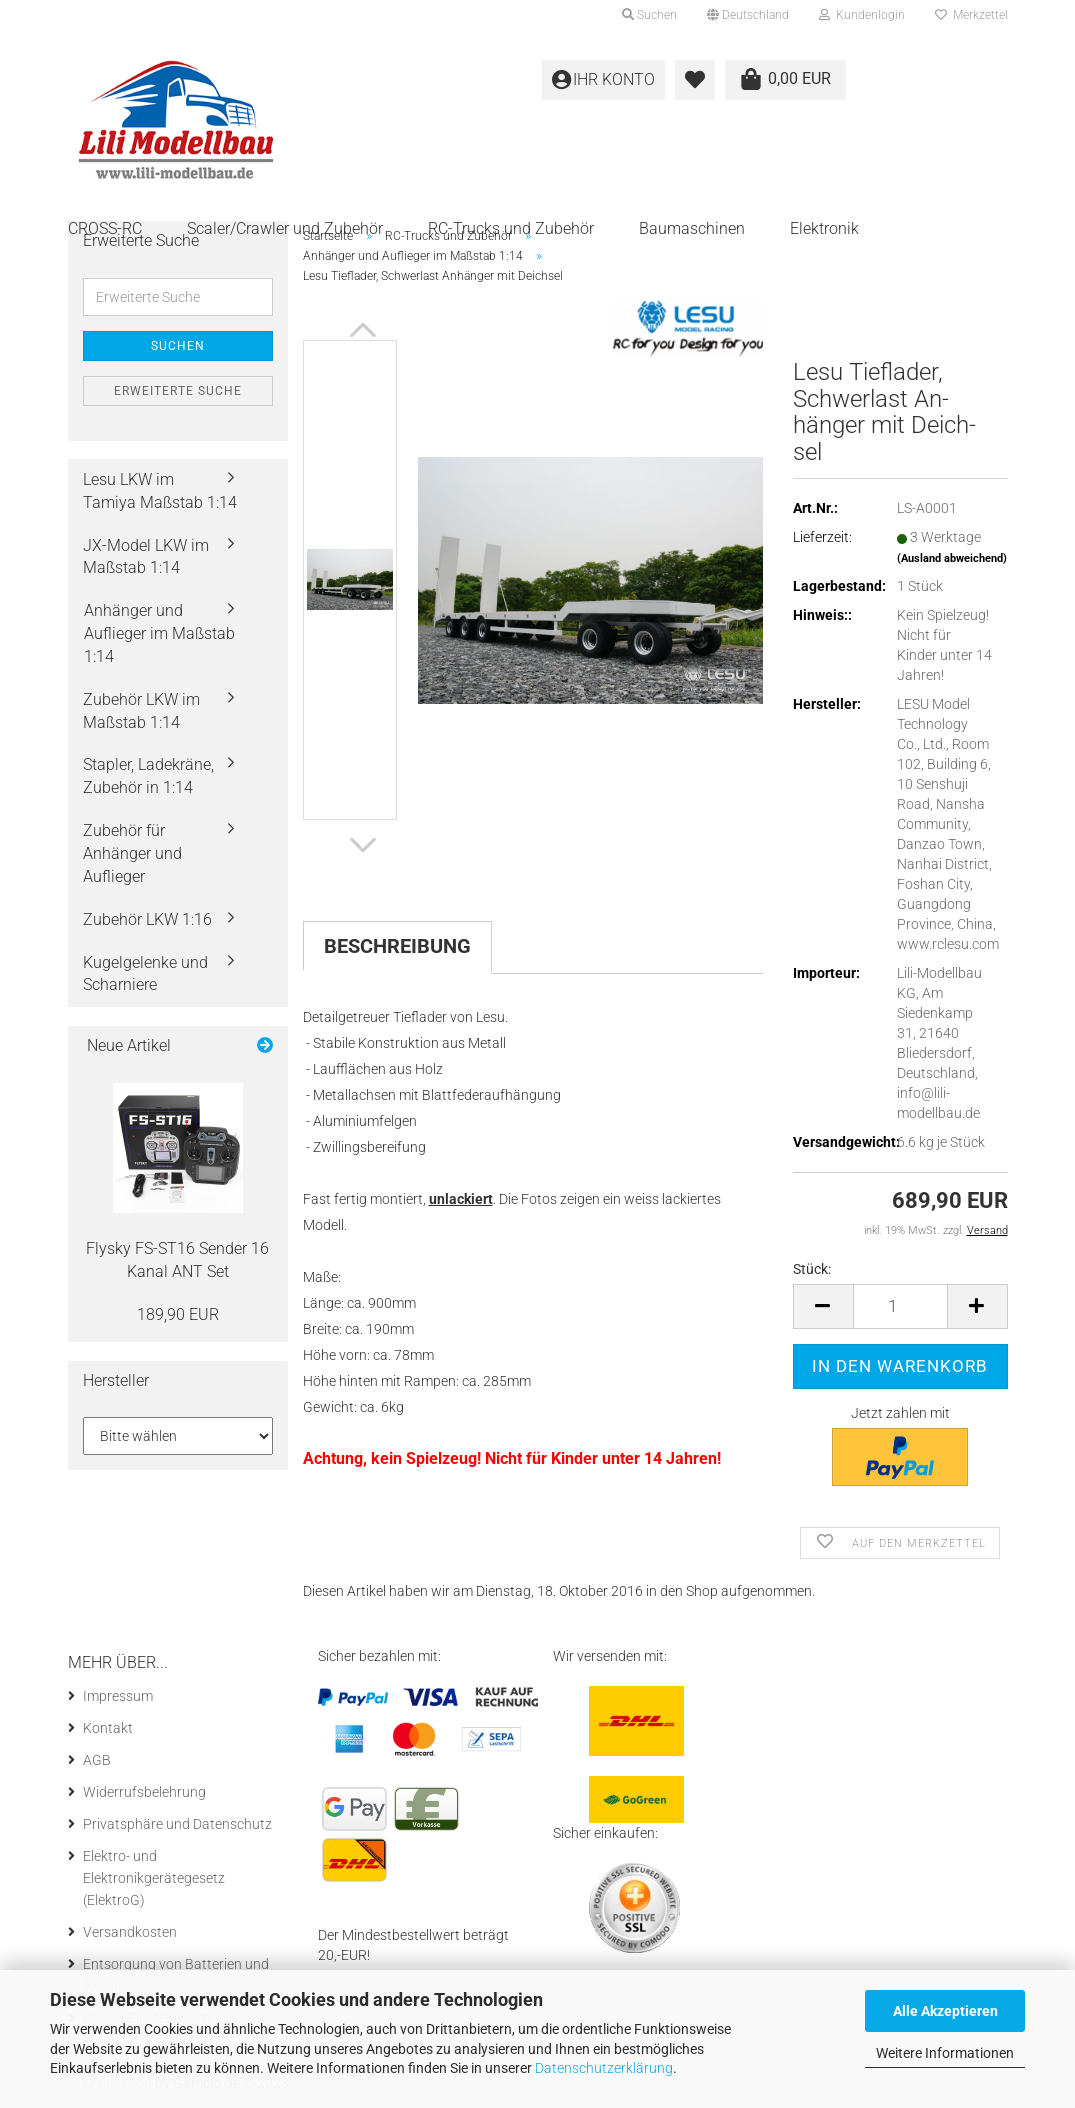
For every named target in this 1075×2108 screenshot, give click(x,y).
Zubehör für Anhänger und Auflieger (132, 853)
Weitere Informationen (945, 2053)
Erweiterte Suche (178, 391)
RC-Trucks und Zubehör (511, 228)
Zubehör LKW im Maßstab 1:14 (141, 711)
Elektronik (824, 228)
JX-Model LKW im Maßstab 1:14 (146, 557)
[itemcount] (900, 1306)
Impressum (118, 1696)
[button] (748, 15)
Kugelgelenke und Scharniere (145, 974)
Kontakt (108, 1728)
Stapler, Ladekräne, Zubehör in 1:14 (148, 776)
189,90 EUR (178, 1314)
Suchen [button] (649, 15)
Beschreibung (397, 946)
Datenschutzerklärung (604, 2068)
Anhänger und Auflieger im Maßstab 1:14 (159, 633)
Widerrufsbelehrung (144, 1792)
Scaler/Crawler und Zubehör (285, 228)
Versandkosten (130, 1932)
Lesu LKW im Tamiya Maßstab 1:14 (160, 491)
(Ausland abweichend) (952, 558)
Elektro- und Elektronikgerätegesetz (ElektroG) (154, 1878)
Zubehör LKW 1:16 (147, 919)
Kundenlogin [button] (862, 15)
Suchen (178, 346)
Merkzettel (971, 15)
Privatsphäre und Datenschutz (177, 1824)
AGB (97, 1760)
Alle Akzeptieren (945, 2011)
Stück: (812, 1269)
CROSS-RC (105, 228)
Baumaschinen (692, 228)
